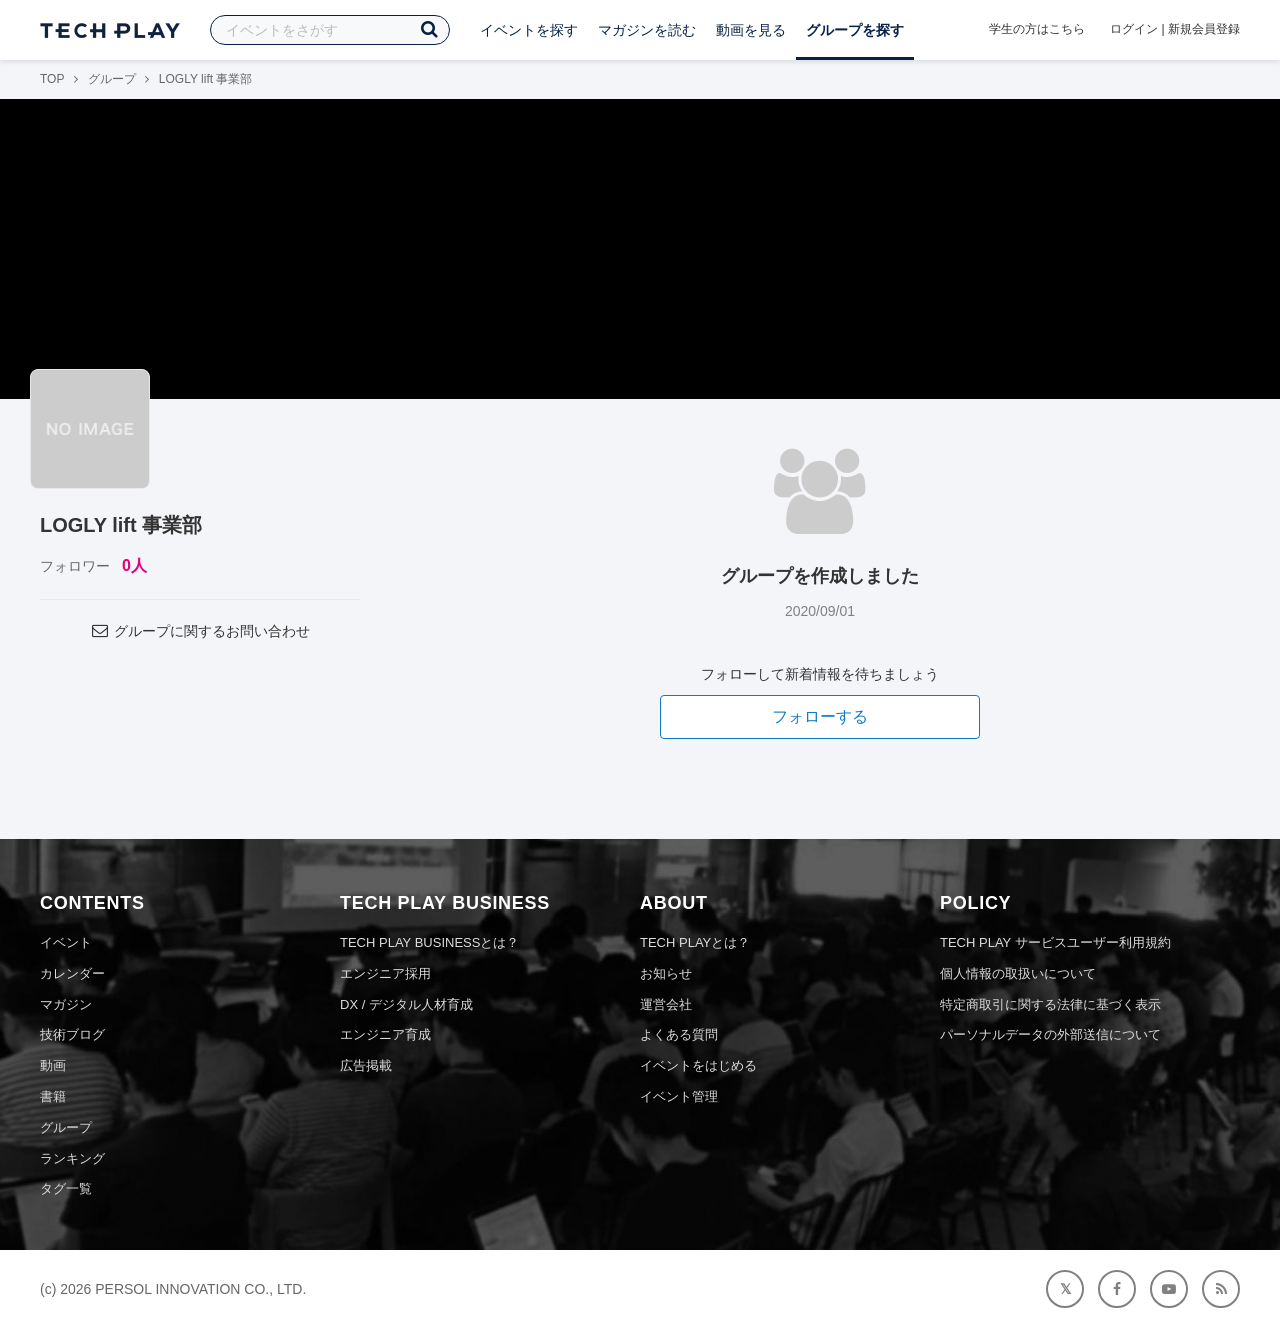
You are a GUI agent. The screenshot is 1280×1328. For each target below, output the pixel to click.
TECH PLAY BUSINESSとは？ (429, 942)
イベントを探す (529, 30)
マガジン (66, 1004)
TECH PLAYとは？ (695, 942)
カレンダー (72, 973)
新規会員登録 (1204, 29)
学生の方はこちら (1037, 29)
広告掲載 (366, 1065)
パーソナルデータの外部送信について (1050, 1034)
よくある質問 (679, 1034)
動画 (53, 1065)
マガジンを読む (647, 30)
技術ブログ (72, 1034)
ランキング (72, 1158)
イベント (66, 942)
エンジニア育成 (385, 1034)
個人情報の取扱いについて (1018, 973)
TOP (52, 79)
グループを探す (855, 30)
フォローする (820, 716)
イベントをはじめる (698, 1065)
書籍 (53, 1096)
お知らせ (666, 973)
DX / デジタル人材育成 (406, 1004)
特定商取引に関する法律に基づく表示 (1050, 1004)
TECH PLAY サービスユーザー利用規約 (1055, 942)
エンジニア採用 (385, 973)
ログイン (1134, 29)
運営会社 (666, 1004)
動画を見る (751, 30)
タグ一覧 (66, 1188)
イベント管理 (679, 1096)
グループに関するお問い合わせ (200, 631)
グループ (112, 79)
